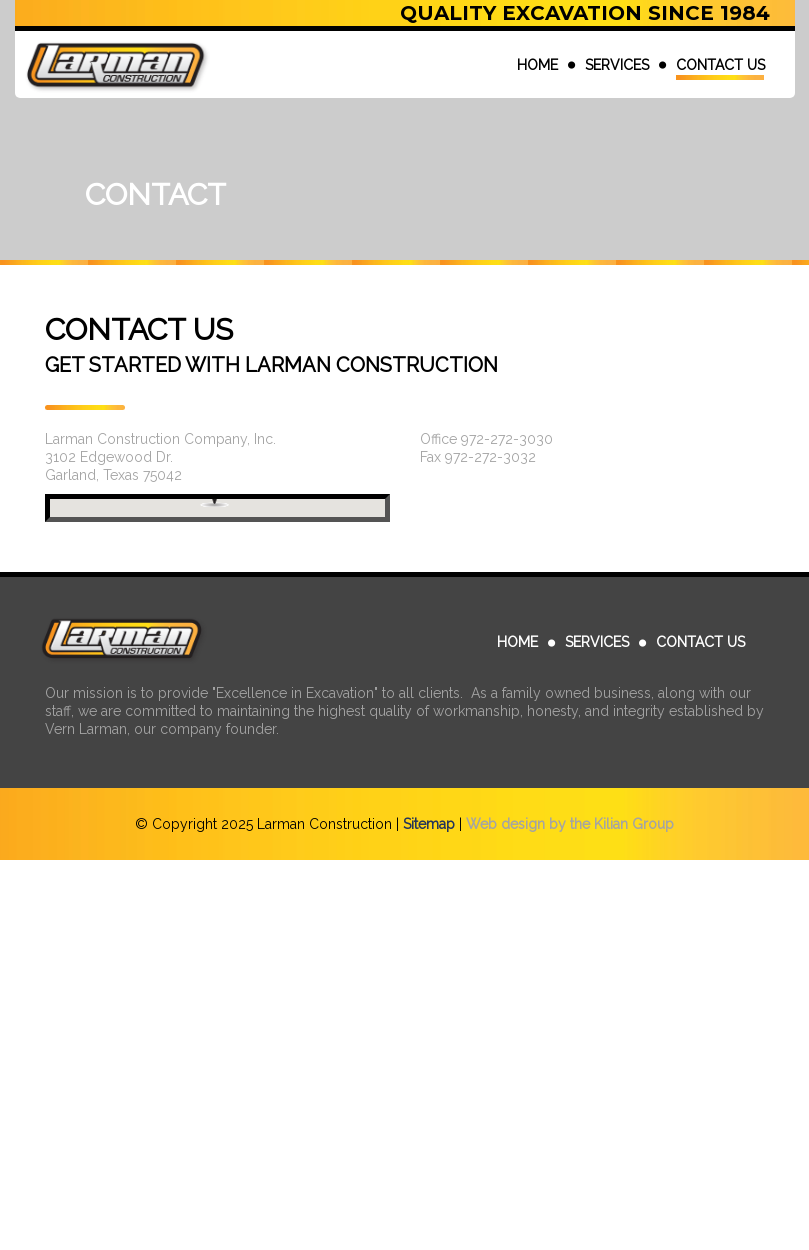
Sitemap (429, 824)
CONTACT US (720, 65)
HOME (537, 65)
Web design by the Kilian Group (570, 824)
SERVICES (617, 65)
